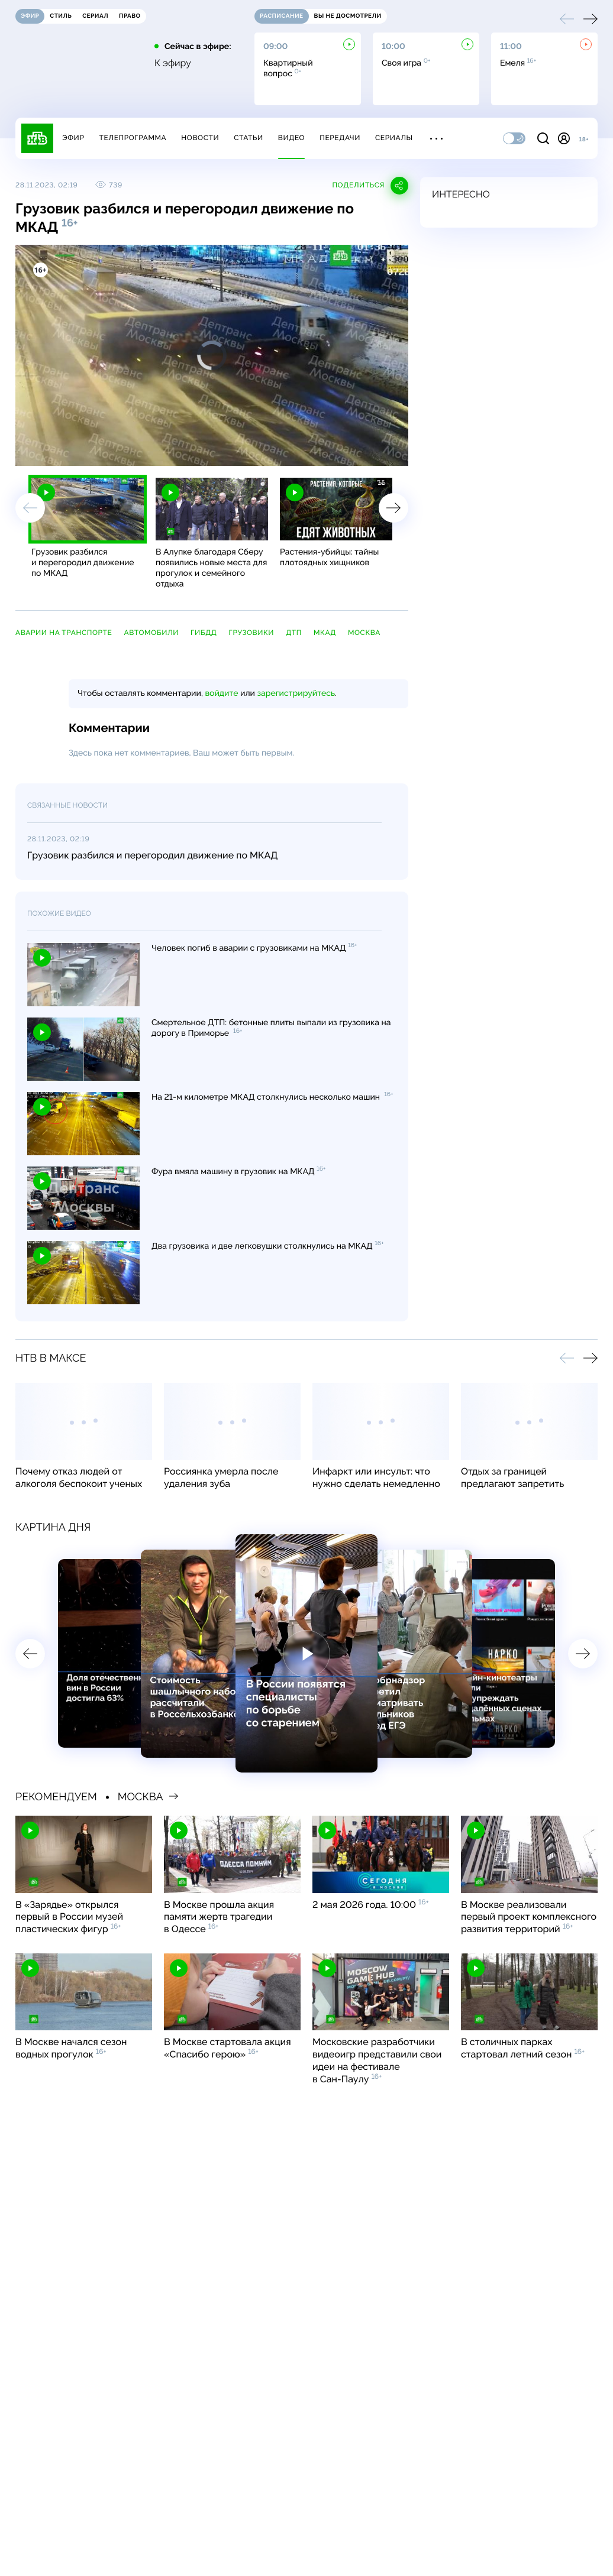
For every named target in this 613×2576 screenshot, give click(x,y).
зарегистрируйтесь (296, 693)
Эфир (73, 138)
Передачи (340, 138)
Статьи (248, 138)
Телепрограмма (132, 138)
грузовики (252, 632)
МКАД (325, 632)
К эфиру (172, 63)
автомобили (151, 632)
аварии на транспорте (63, 632)
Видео (291, 138)
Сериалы (394, 138)
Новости (200, 138)
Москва (364, 632)
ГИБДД (204, 632)
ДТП (294, 632)
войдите (221, 693)
